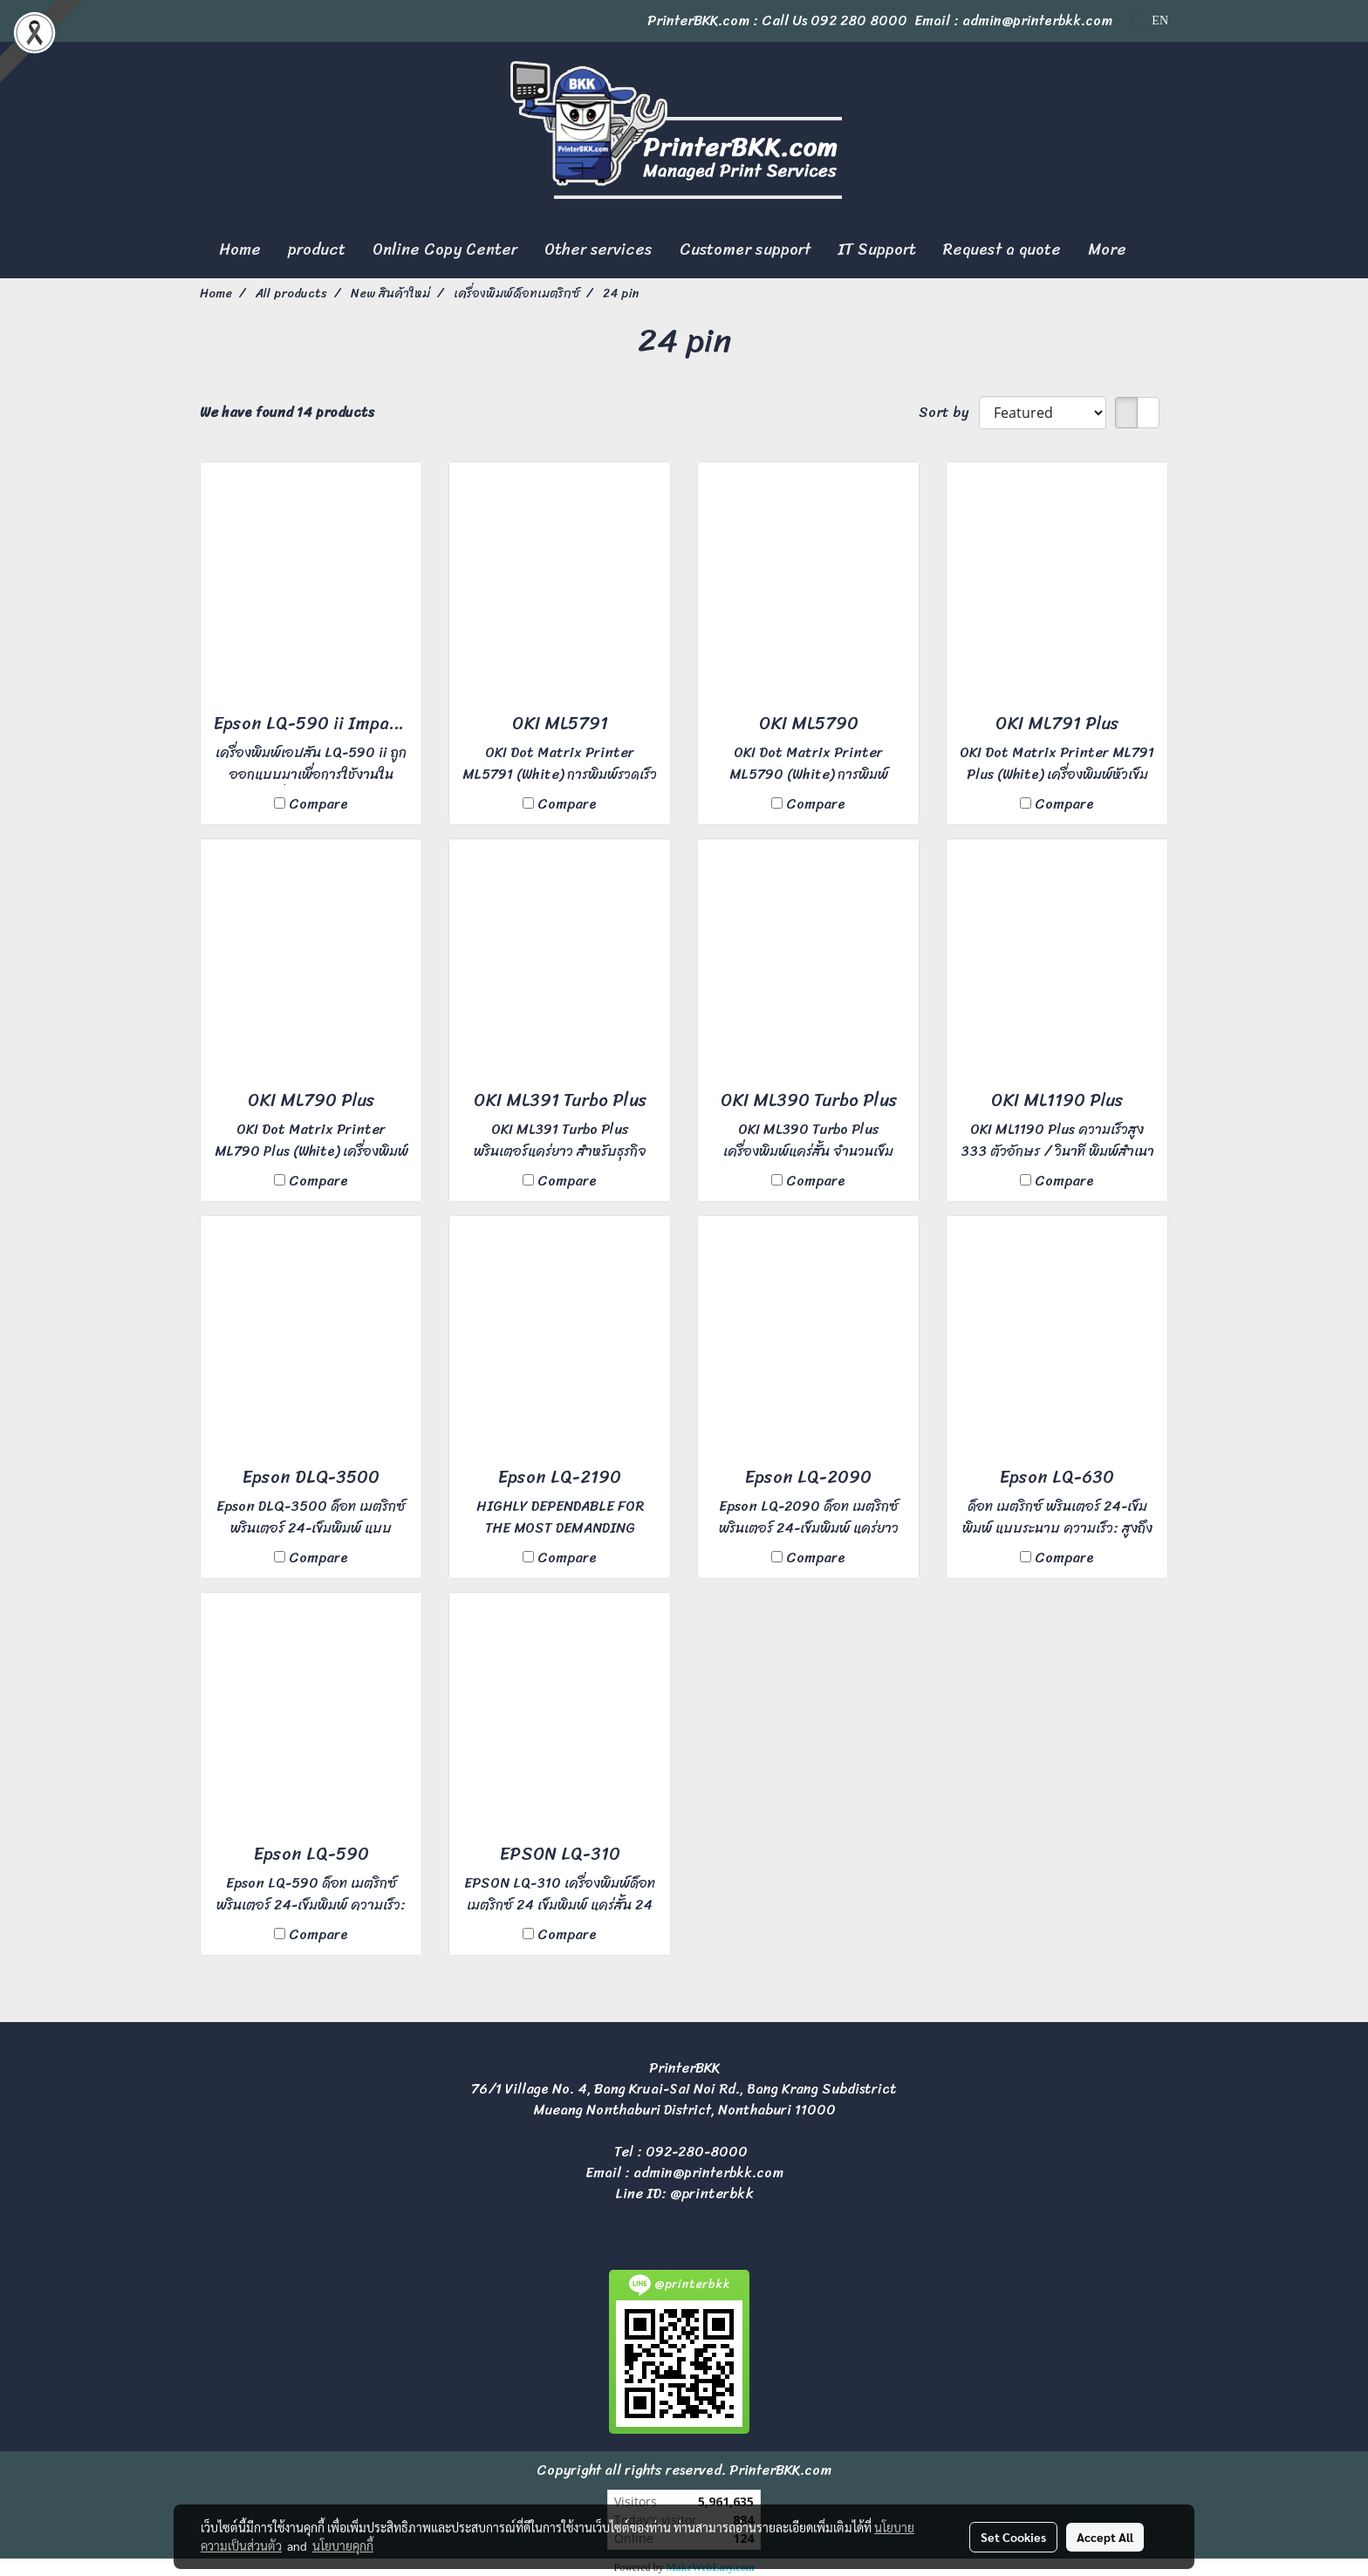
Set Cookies (1013, 2537)
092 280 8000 (859, 20)
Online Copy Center (445, 249)
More (1107, 249)
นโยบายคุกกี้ (342, 2545)
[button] (1155, 250)
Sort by (949, 412)
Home (240, 249)
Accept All (1105, 2537)
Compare (318, 804)
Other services (598, 249)
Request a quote (1002, 249)
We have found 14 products (287, 412)
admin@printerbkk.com (708, 2172)
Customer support (745, 249)
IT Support (877, 249)
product (316, 249)
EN (1150, 20)
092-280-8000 (697, 2151)
